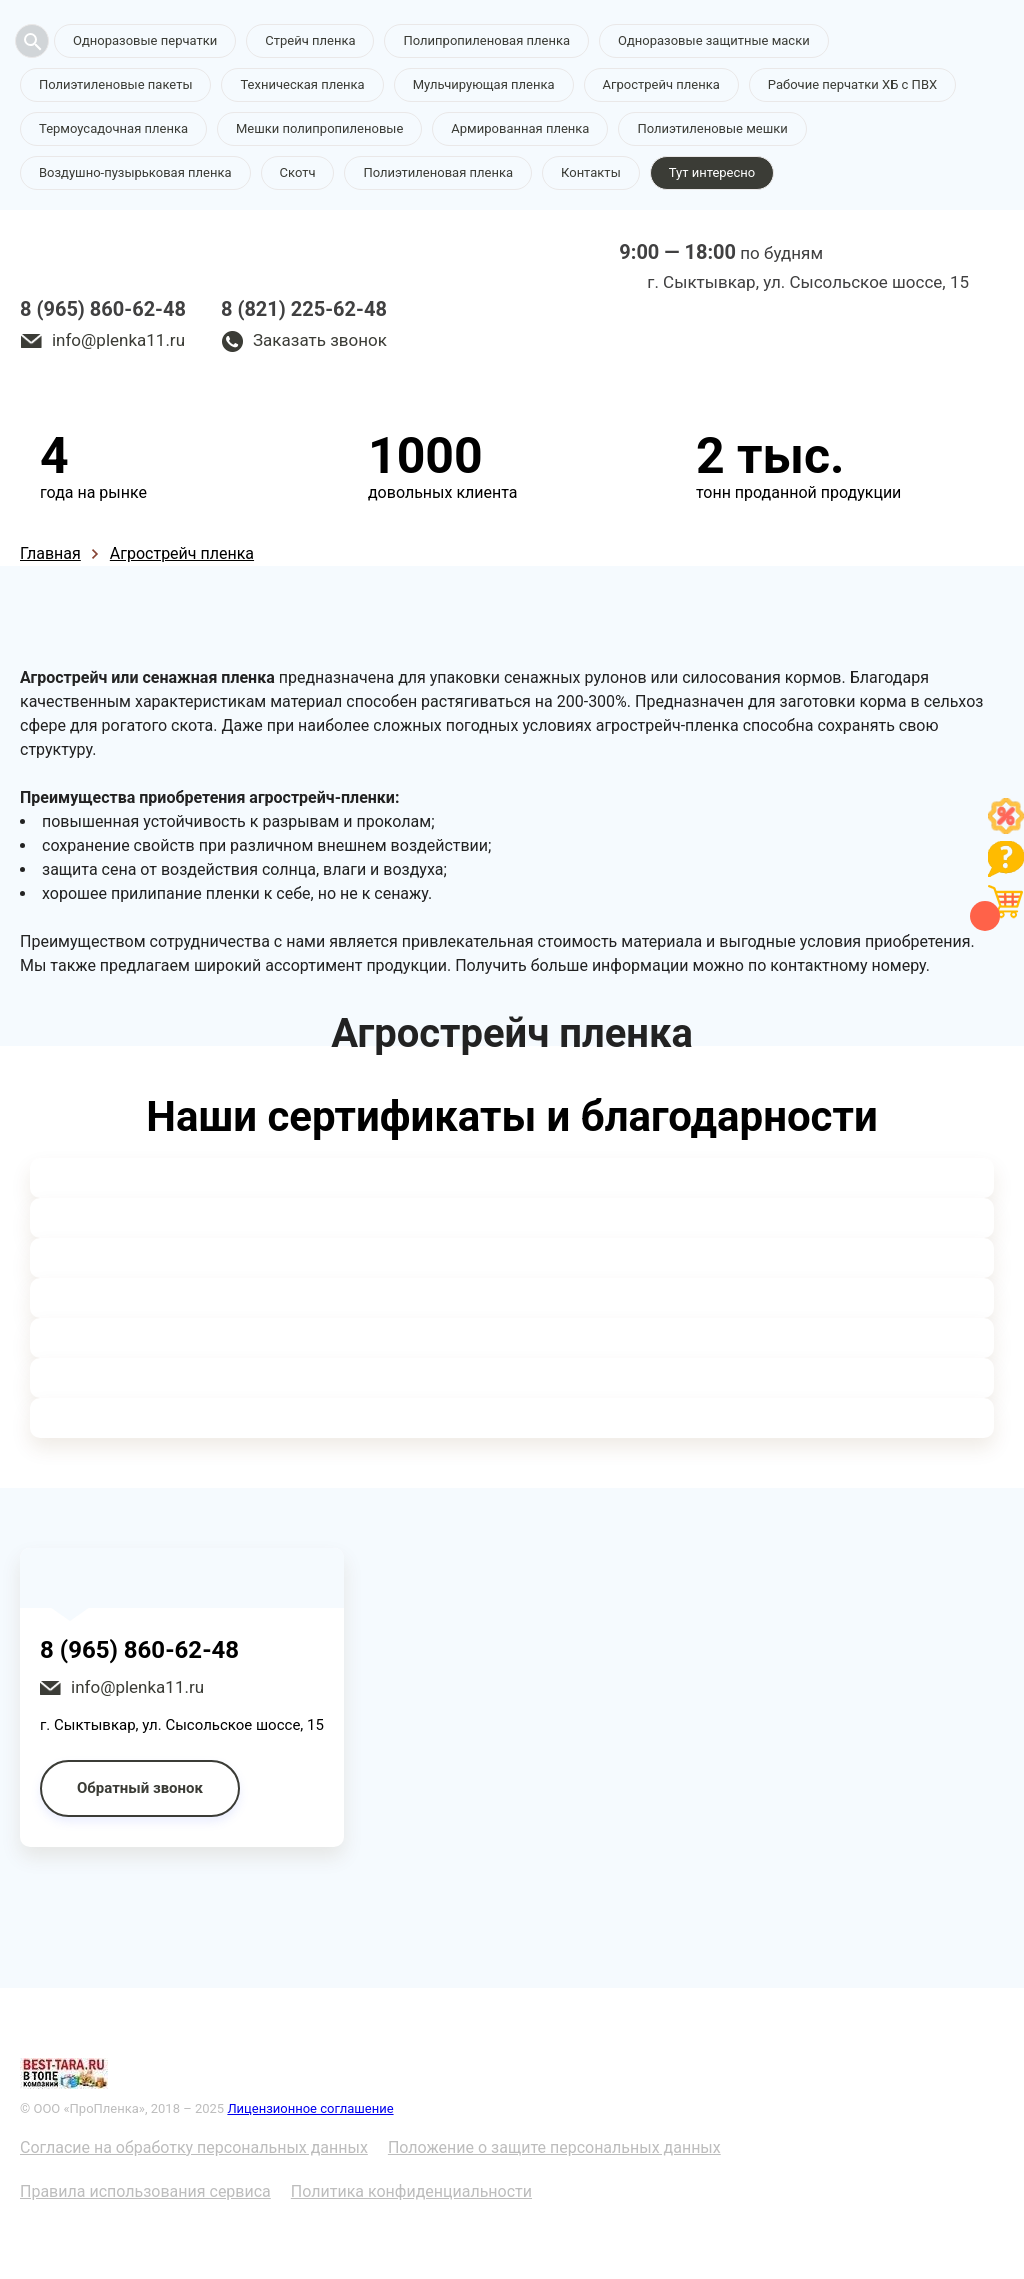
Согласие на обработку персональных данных (194, 2147)
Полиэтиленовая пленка (438, 172)
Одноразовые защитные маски (714, 40)
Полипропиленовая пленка (486, 40)
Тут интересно (712, 172)
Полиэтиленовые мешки (712, 128)
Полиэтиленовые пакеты (115, 84)
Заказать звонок (320, 340)
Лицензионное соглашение (310, 2108)
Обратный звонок (140, 1788)
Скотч (298, 172)
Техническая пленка (302, 84)
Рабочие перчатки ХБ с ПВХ (852, 84)
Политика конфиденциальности (411, 2191)
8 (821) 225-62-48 (304, 309)
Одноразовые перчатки (145, 40)
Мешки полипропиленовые (319, 128)
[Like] (1006, 828)
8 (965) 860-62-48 (103, 309)
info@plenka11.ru (118, 340)
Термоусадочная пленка (113, 128)
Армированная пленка (520, 128)
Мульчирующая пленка (484, 84)
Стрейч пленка (310, 40)
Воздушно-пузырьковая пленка (135, 172)
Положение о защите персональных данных (554, 2147)
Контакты (591, 172)
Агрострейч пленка (661, 84)
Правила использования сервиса (145, 2191)
